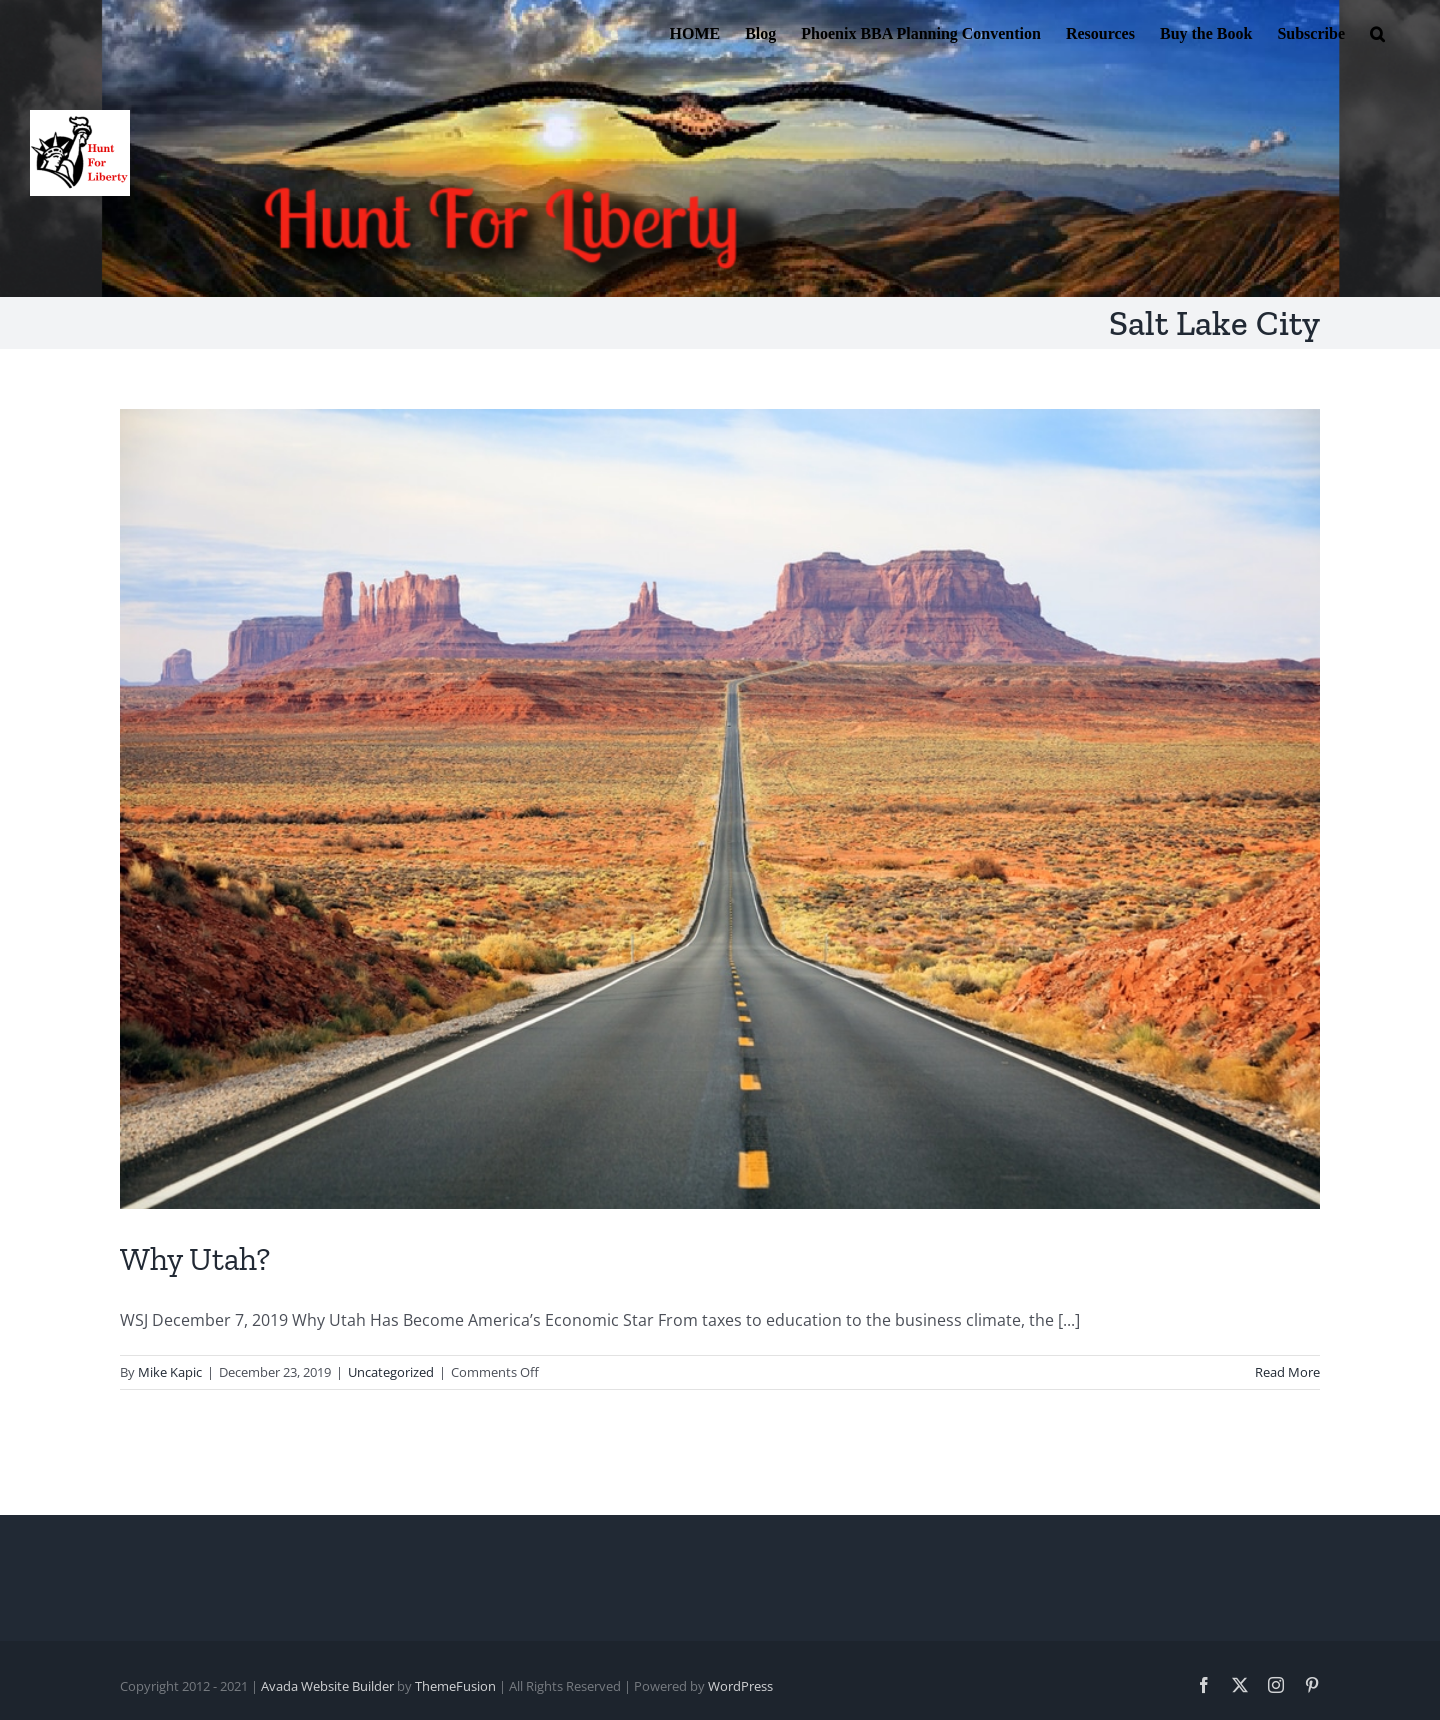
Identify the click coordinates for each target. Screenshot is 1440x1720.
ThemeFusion (455, 1686)
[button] (1377, 32)
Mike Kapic (170, 1372)
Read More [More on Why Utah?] (1287, 1372)
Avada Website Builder (327, 1686)
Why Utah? (195, 1259)
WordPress (740, 1686)
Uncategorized (391, 1372)
